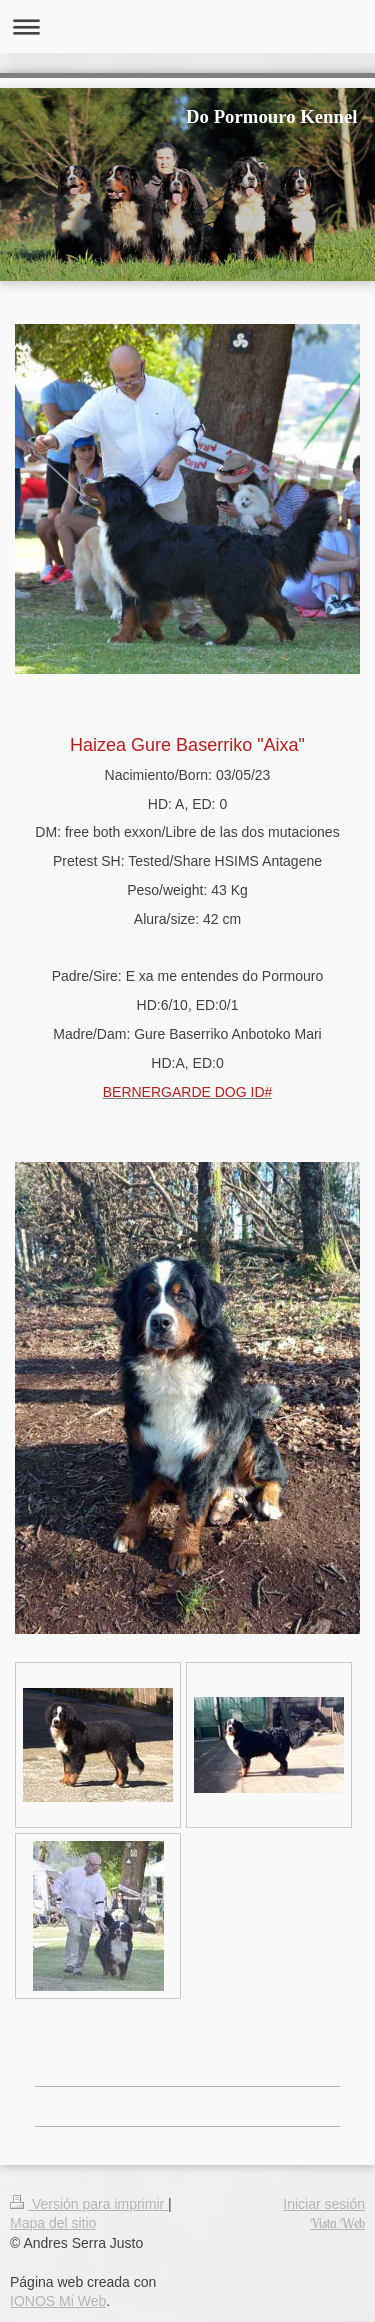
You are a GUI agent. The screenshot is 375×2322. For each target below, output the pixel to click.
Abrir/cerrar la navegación (187, 26)
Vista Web (337, 2223)
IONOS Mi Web (58, 2301)
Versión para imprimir (89, 2204)
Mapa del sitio (53, 2223)
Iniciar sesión (324, 2204)
